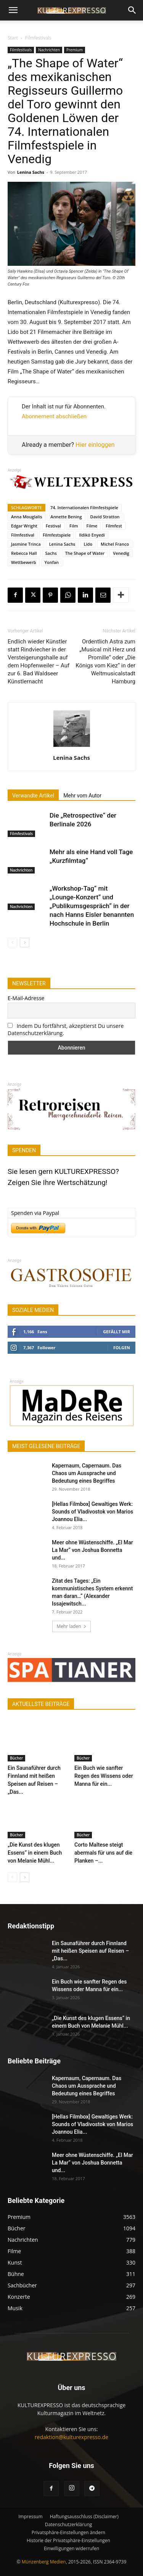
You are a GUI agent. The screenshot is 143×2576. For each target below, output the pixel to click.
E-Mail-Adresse (26, 998)
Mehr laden (71, 1626)
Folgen (121, 1347)
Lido (88, 544)
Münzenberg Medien (44, 2562)
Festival (53, 526)
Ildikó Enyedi (91, 535)
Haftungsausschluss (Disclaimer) (84, 2516)
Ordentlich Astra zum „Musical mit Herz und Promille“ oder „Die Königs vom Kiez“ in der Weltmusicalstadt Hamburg (105, 661)
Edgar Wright (24, 526)
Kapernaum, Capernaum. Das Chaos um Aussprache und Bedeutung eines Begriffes (86, 1473)
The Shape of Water (85, 553)
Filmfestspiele (57, 535)
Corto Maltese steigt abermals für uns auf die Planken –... (103, 1853)
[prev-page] (12, 942)
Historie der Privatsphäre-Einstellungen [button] (68, 2540)
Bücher (16, 1758)
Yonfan (52, 562)
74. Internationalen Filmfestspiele (84, 507)
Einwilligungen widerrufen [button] (71, 2548)
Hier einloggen (95, 444)
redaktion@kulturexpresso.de (71, 2437)
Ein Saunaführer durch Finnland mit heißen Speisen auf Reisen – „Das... (90, 1950)
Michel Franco (115, 544)
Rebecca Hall (24, 553)
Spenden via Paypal (35, 1213)
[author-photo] (71, 747)
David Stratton (105, 516)
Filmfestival (22, 535)
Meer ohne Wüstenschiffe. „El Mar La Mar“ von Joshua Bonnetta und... (92, 1550)
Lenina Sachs (30, 172)
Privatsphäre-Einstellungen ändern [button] (68, 2532)
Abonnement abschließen (54, 416)
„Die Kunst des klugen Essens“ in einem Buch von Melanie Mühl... (35, 1853)
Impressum (30, 2516)
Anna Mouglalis (26, 516)
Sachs (51, 553)
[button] (13, 10)
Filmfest (114, 526)
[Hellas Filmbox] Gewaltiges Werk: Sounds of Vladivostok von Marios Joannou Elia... (92, 1511)
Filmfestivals (38, 38)
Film (73, 526)
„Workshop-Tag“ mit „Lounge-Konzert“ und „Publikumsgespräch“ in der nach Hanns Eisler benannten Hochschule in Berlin (92, 906)
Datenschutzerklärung (68, 2524)
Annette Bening (66, 516)
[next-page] (24, 942)
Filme (92, 526)
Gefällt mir (116, 1331)
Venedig (121, 553)
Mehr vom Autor (82, 795)
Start (13, 38)
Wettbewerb (23, 562)
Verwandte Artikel (33, 795)
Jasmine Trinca (26, 544)
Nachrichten (49, 49)
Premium (74, 49)
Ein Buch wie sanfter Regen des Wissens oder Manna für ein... (103, 1776)
